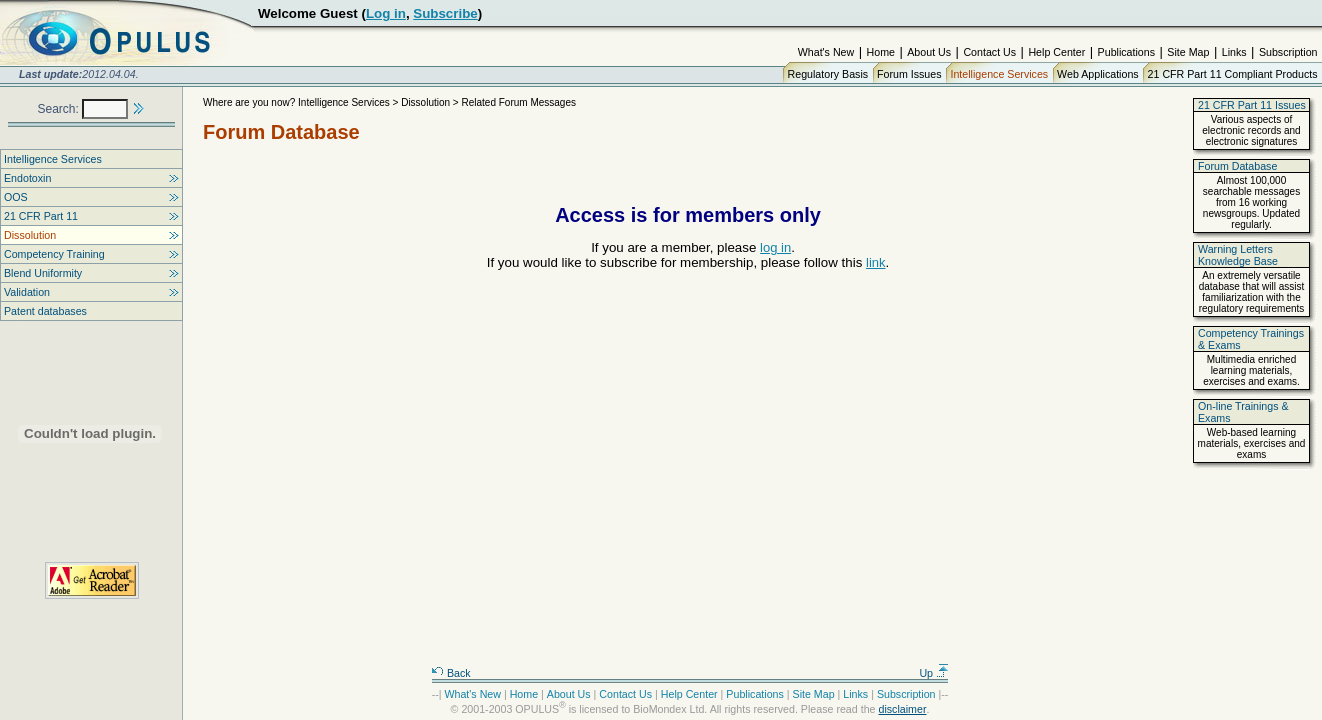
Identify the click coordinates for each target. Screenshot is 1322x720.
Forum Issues (909, 74)
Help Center (1056, 52)
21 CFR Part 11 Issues (1252, 105)
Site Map (1188, 52)
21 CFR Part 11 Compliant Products (1233, 74)
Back (451, 673)
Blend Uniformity (43, 273)
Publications (1126, 52)
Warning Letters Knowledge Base (1238, 255)
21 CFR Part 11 (41, 216)
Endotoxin (27, 178)
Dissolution (30, 235)
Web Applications (1098, 74)
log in (775, 247)
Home (881, 52)
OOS (16, 197)
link (876, 262)
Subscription (1288, 52)
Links (1234, 52)
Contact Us (989, 52)
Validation (27, 292)
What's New (826, 52)
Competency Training (54, 254)
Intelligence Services (999, 74)
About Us (929, 52)
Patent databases (45, 311)
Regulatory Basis (828, 74)
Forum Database (1237, 166)
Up (934, 673)
